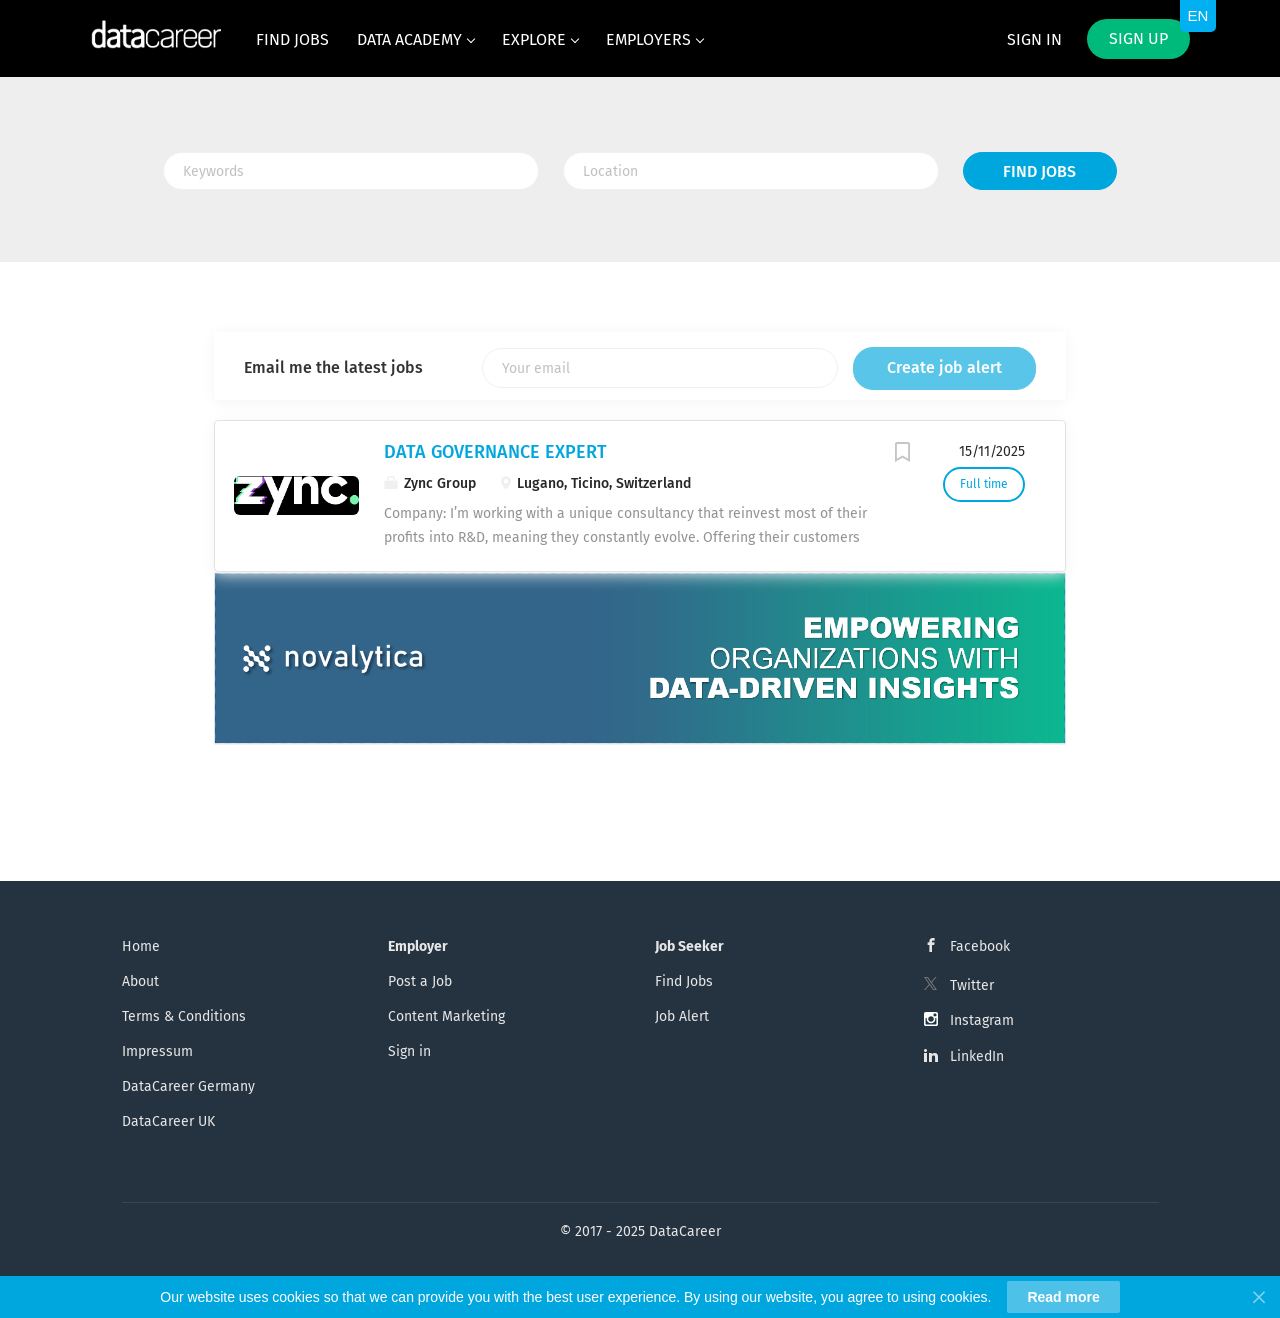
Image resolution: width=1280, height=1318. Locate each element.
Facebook (980, 946)
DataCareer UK (168, 1121)
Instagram (982, 1020)
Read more (1063, 1297)
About (140, 981)
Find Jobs (1039, 171)
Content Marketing (446, 1016)
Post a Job (420, 981)
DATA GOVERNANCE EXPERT (495, 452)
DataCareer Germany (188, 1086)
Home (141, 946)
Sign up (1138, 38)
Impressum (157, 1051)
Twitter (972, 985)
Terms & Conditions (184, 1016)
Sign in (1034, 39)
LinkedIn (977, 1056)
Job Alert (682, 1016)
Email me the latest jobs (333, 367)
